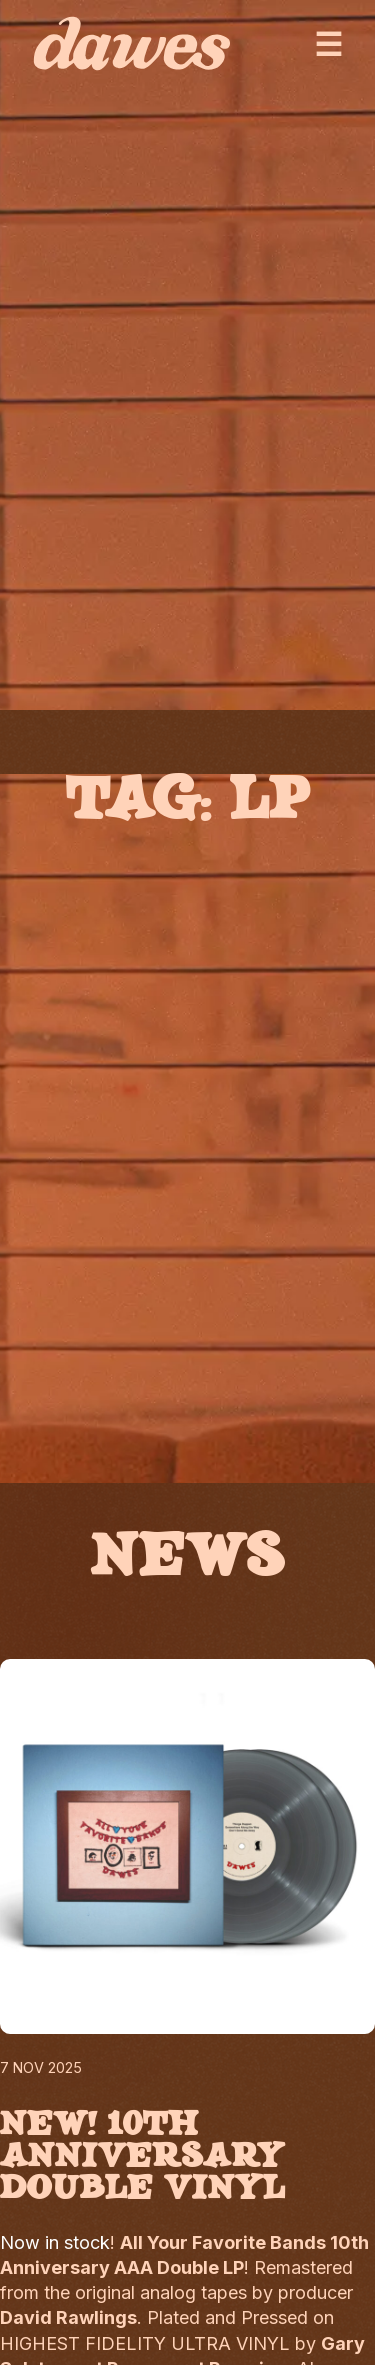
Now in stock (55, 2242)
